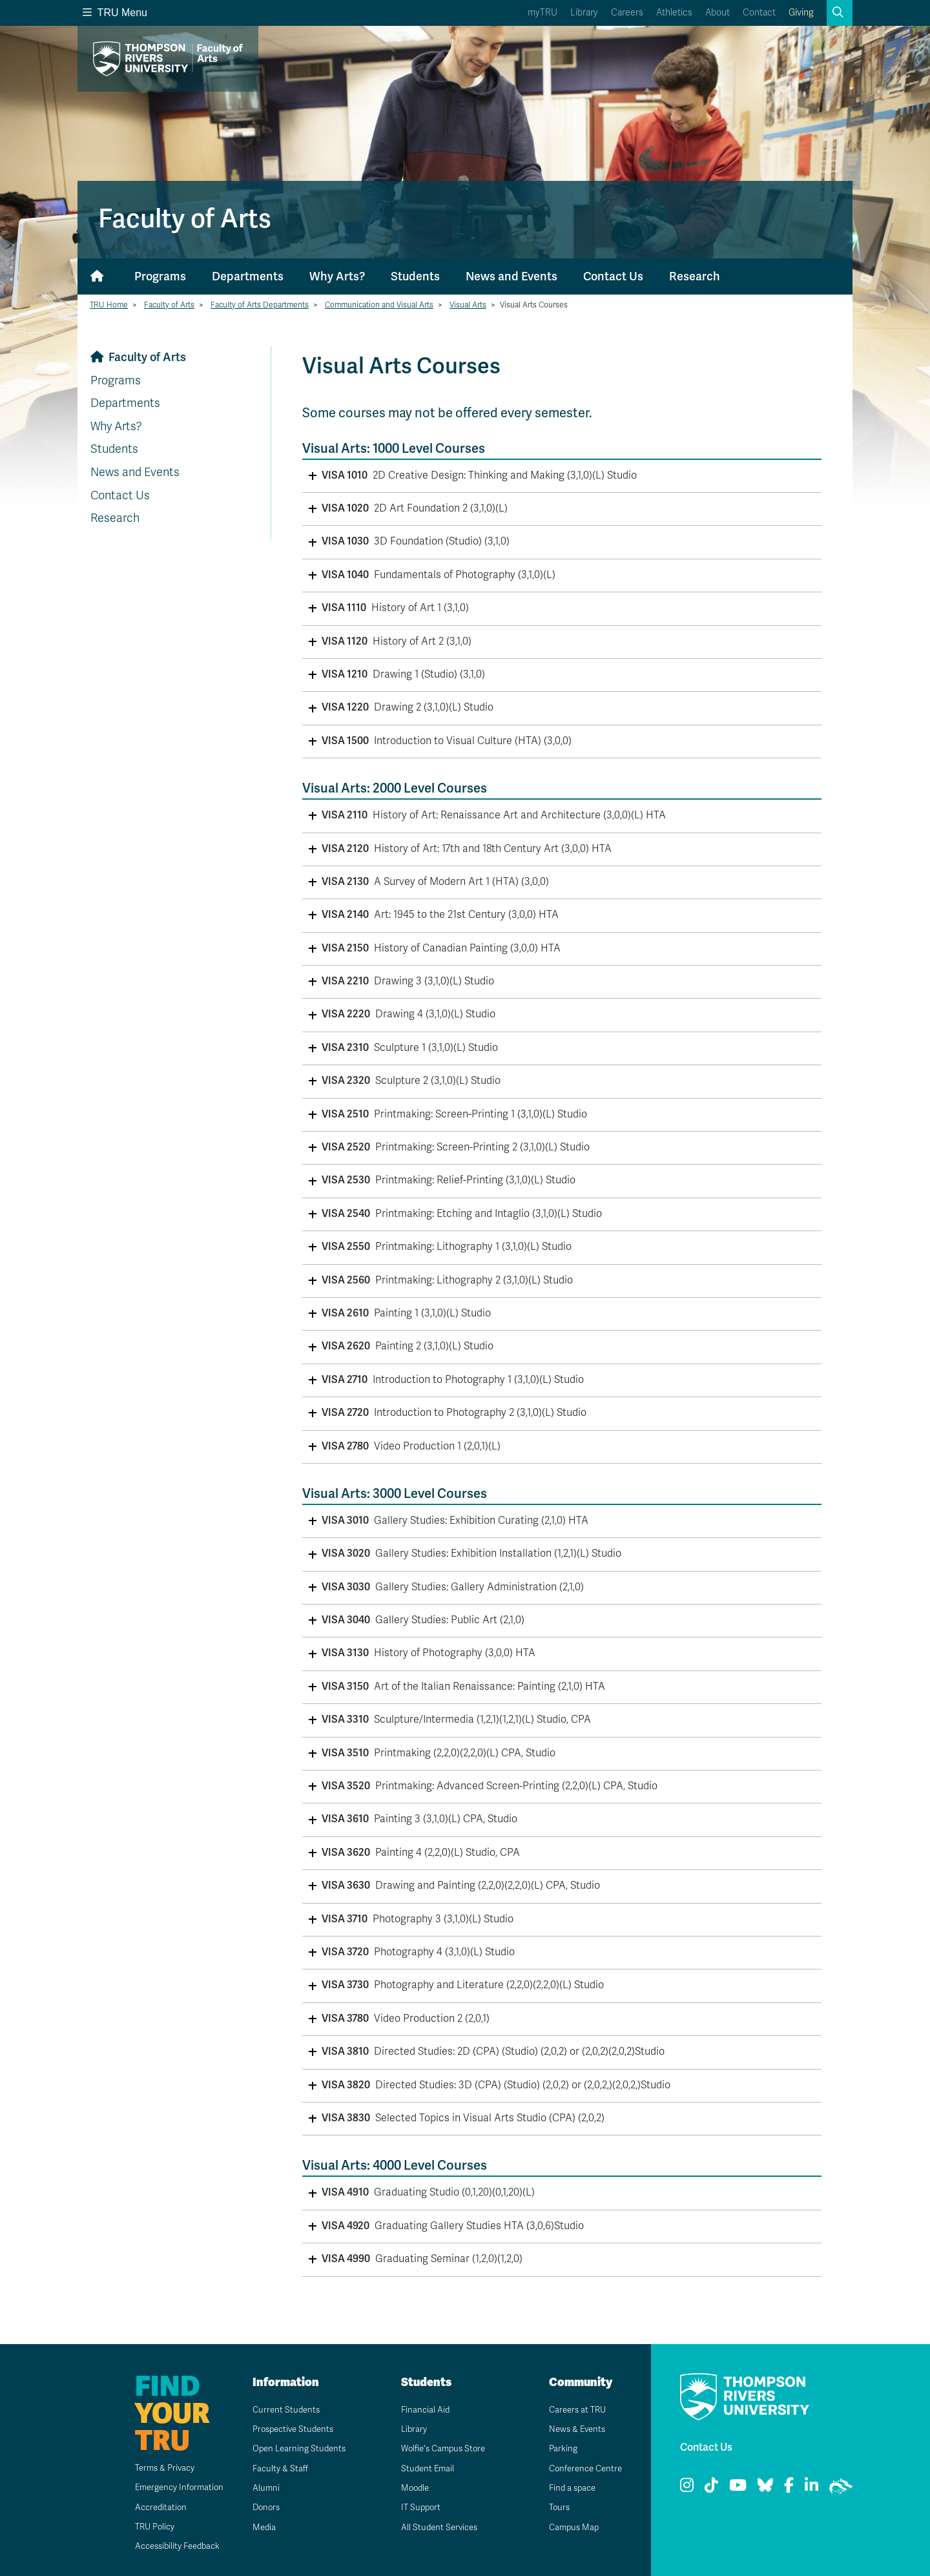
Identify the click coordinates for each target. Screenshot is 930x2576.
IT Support (416, 2507)
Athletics (674, 12)
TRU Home (109, 304)
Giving (801, 12)
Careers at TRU (573, 2409)
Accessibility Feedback (169, 2545)
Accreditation (150, 2507)
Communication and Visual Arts (379, 304)
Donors (261, 2507)
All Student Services (435, 2527)
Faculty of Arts (169, 304)
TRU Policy (145, 2526)
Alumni (260, 2487)
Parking (558, 2448)
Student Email (423, 2468)
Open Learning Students (296, 2448)
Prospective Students (291, 2429)
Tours (554, 2507)
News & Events (573, 2429)
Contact (759, 12)
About (717, 12)
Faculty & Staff (276, 2468)
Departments (248, 276)
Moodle (410, 2487)
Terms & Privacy (155, 2467)
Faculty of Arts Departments (260, 304)
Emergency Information (170, 2487)
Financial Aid (420, 2409)
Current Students (282, 2409)
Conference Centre (582, 2468)
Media (259, 2527)
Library (584, 12)
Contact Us (613, 276)
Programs (160, 276)
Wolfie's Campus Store (440, 2448)
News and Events (511, 276)
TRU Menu (115, 12)
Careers (627, 12)
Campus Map (569, 2527)
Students (415, 276)
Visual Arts (468, 304)
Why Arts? (337, 276)
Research (694, 276)
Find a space (568, 2487)
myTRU (542, 12)
